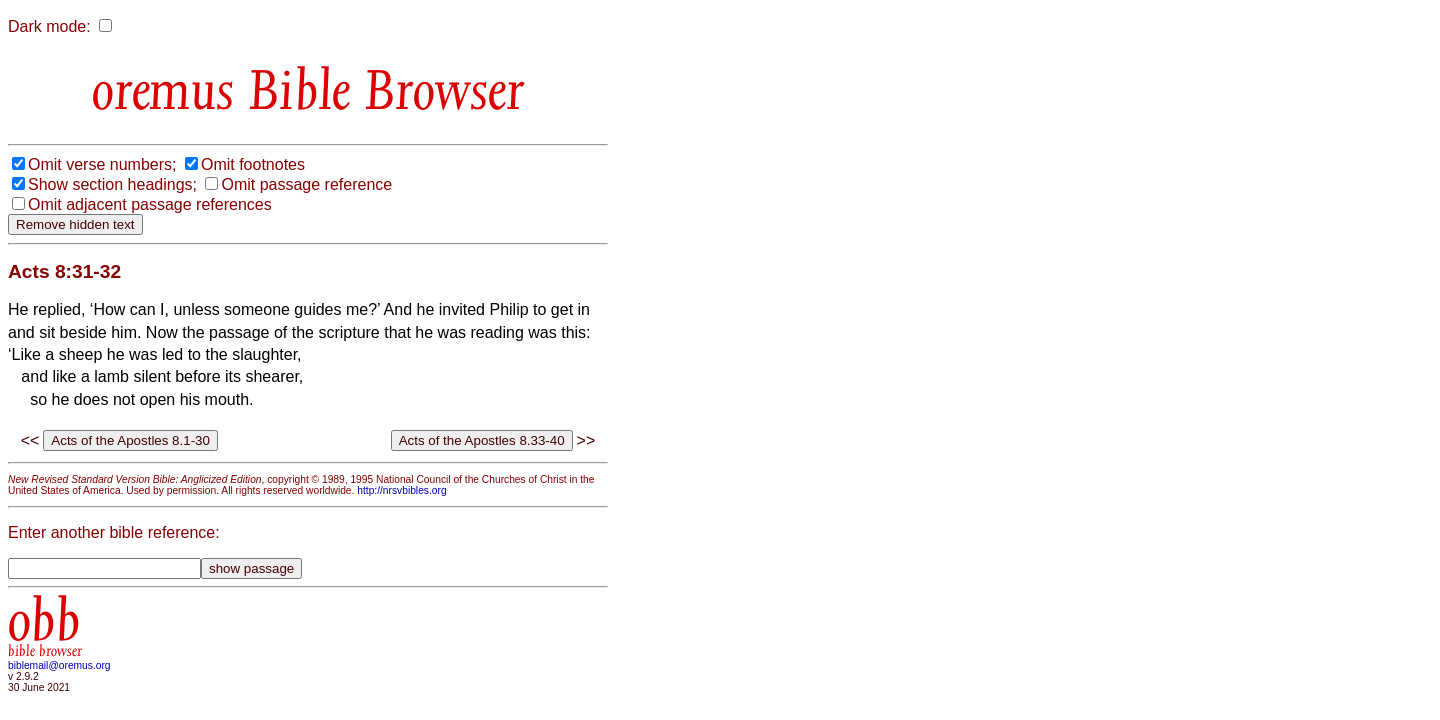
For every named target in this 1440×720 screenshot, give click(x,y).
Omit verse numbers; (102, 164)
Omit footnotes (253, 164)
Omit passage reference (306, 184)
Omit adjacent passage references (150, 204)
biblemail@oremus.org (59, 665)
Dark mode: (49, 26)
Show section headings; (112, 184)
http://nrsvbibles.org (401, 490)
